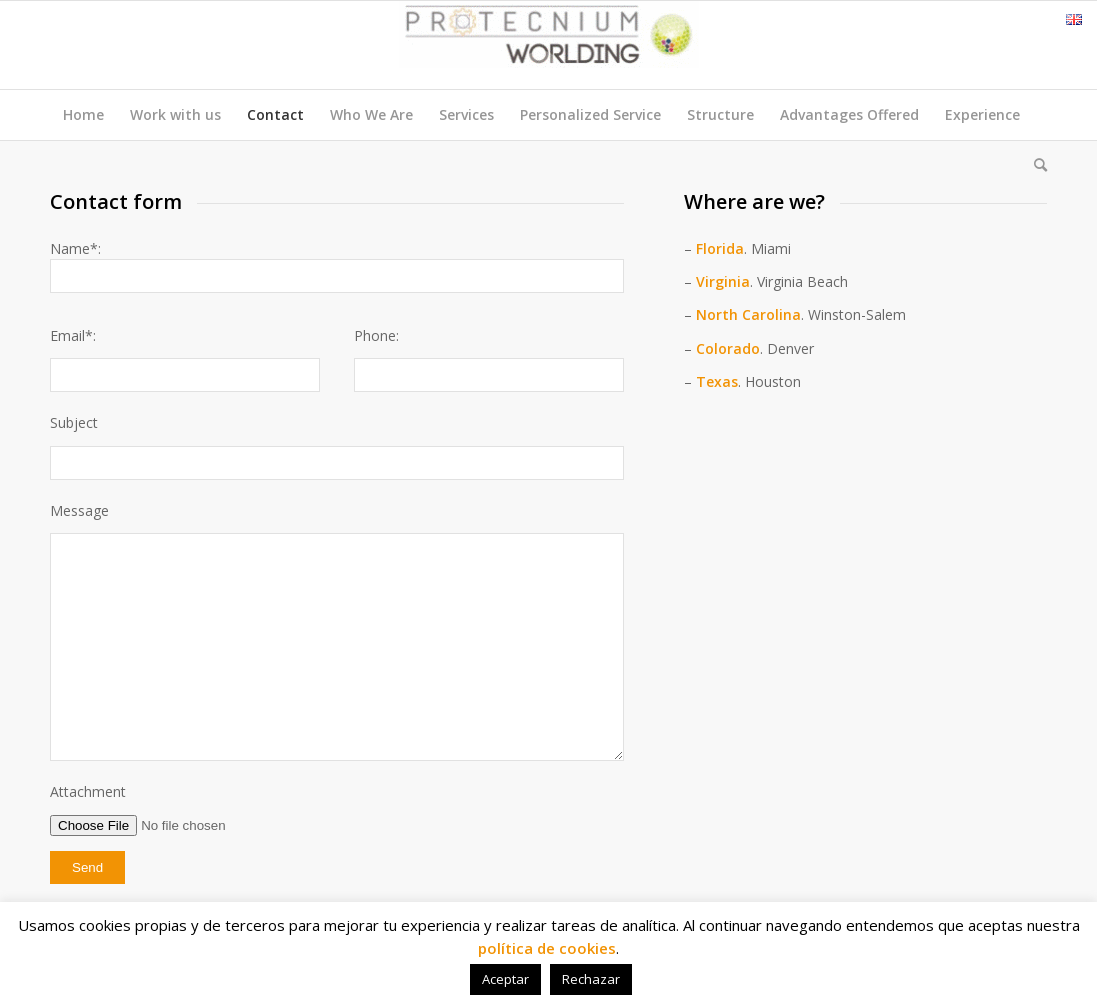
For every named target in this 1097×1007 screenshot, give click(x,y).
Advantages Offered (849, 114)
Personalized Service (590, 114)
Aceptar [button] (505, 979)
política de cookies (547, 948)
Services (466, 114)
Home (83, 114)
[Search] (1034, 165)
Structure (720, 114)
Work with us (175, 114)
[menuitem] (1034, 165)
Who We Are (371, 114)
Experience (982, 114)
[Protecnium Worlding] (549, 45)
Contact (275, 114)
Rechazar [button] (591, 979)
